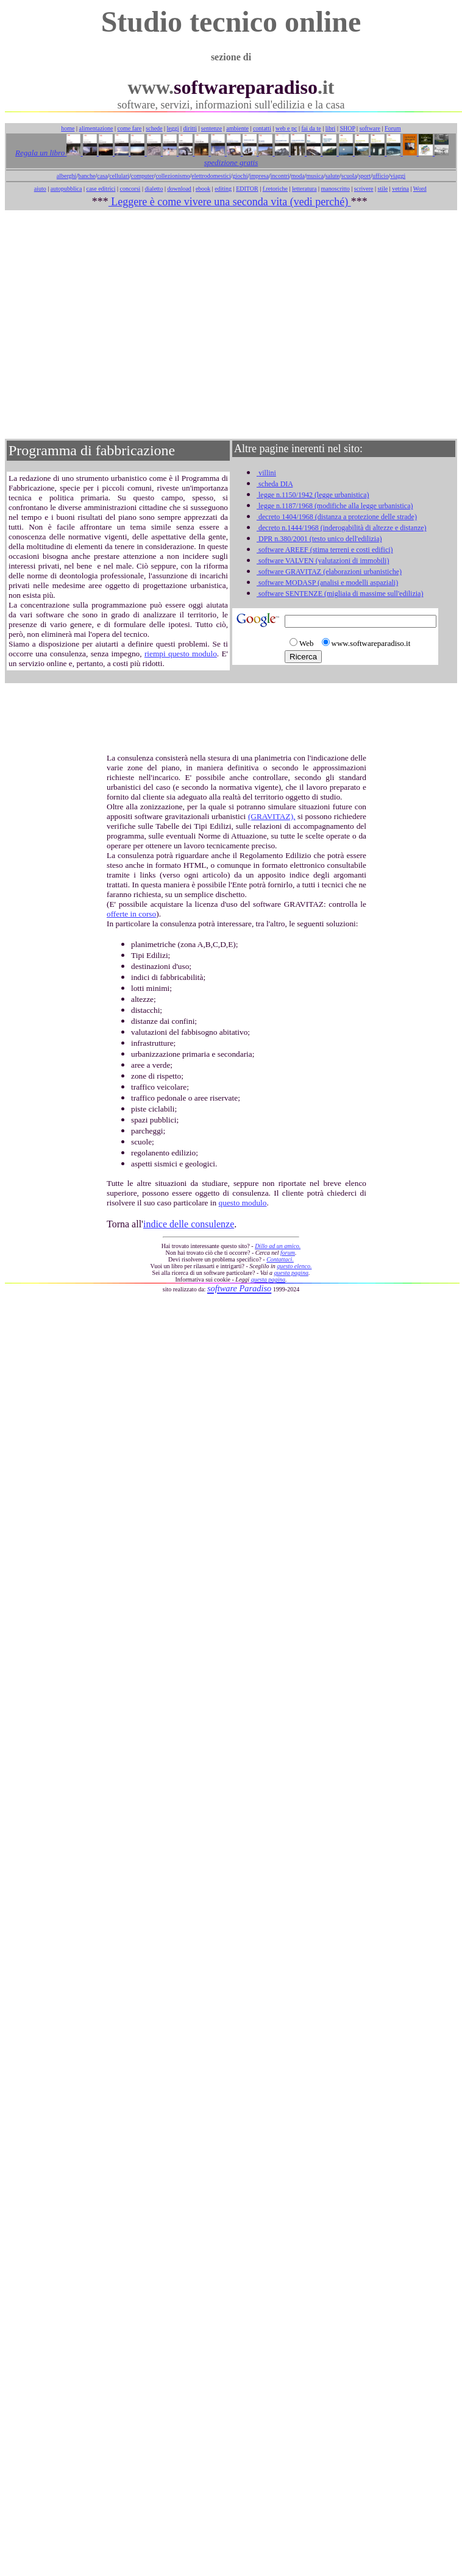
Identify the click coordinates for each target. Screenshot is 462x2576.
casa (102, 175)
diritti (190, 128)
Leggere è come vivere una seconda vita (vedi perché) (229, 202)
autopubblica (66, 188)
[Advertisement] (229, 324)
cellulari (119, 175)
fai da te (311, 128)
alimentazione (96, 128)
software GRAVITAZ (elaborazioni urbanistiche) (329, 571)
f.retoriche (275, 188)
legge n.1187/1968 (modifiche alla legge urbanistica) (335, 506)
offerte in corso (131, 913)
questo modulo (243, 1202)
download (179, 188)
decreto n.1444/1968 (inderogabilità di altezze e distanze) (342, 527)
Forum (393, 128)
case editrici (100, 188)
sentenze (211, 128)
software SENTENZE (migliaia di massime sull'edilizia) (340, 593)
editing (223, 188)
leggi (173, 128)
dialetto (153, 188)
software (370, 128)
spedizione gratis (231, 162)
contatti (262, 128)
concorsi (129, 188)
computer (142, 175)
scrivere (364, 188)
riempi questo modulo (180, 653)
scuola (349, 175)
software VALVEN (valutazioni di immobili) (323, 560)
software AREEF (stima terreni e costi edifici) (325, 549)
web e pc (286, 128)
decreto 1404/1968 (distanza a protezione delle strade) (337, 517)
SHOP (347, 128)
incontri (280, 175)
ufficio (380, 175)
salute (332, 175)
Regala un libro (40, 152)
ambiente (237, 128)
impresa (259, 175)
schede (154, 128)
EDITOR (247, 188)
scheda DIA (275, 484)
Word (420, 188)
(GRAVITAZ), (272, 816)
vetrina (400, 188)
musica (315, 175)
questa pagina (291, 1272)
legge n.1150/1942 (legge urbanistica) (313, 495)
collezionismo (172, 175)
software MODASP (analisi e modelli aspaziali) (327, 582)
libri (330, 128)
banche (86, 175)
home (67, 128)
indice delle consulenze (188, 1224)
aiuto (40, 188)
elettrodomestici (210, 175)
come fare (130, 128)
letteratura (304, 188)
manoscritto (335, 188)
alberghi (67, 175)
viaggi (397, 175)
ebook (203, 188)
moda (298, 175)
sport (364, 175)
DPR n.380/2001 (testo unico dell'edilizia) (319, 538)
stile (382, 188)
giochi (239, 175)
